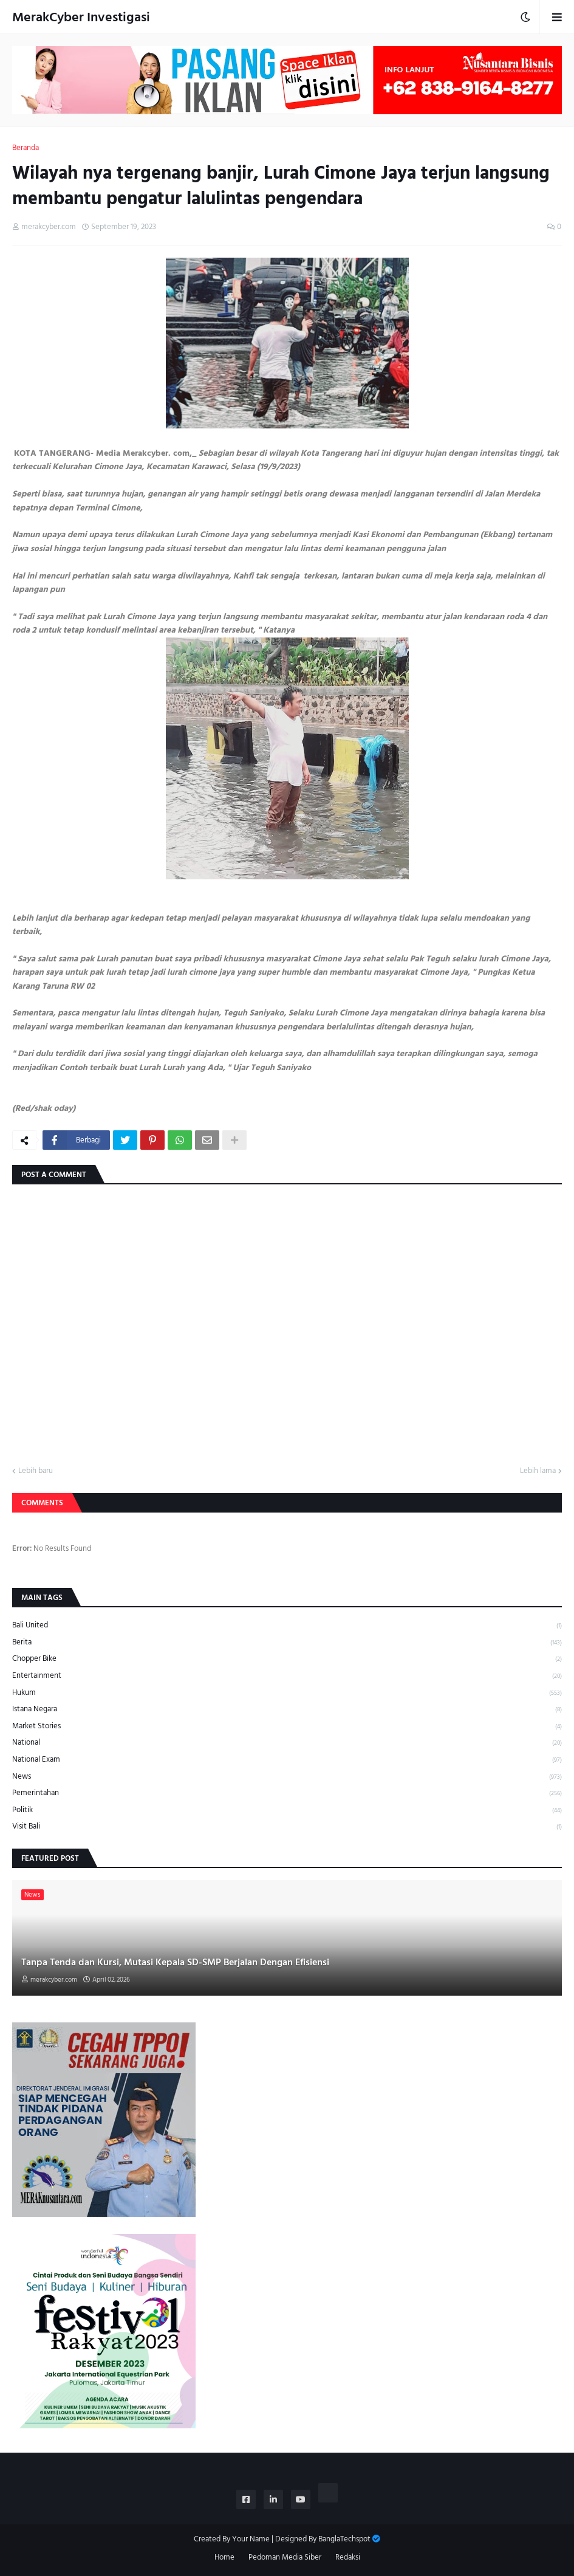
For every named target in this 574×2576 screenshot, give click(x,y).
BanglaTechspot (344, 2539)
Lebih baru (35, 1471)
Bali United (287, 1625)
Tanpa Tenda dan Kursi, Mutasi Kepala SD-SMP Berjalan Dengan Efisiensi (175, 1962)
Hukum (287, 1693)
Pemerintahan (287, 1793)
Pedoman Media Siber (284, 2558)
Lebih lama (538, 1471)
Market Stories (287, 1726)
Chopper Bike (287, 1659)
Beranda (25, 148)
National (287, 1743)
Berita (287, 1642)
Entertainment (287, 1676)
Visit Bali (287, 1826)
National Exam (287, 1760)
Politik (287, 1810)
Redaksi (347, 2558)
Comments (42, 1503)
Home (224, 2558)
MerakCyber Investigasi (81, 17)
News (287, 1777)
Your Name (251, 2539)
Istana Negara (287, 1709)
